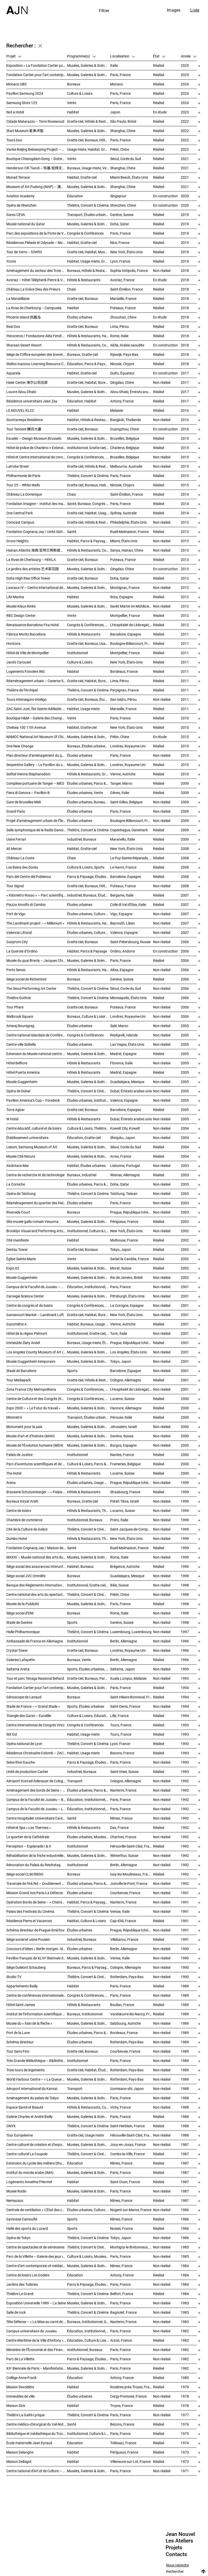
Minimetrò (14, 1417)
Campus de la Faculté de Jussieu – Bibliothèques (36, 1799)
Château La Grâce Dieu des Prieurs (33, 289)
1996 (185, 1641)
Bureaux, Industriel (81, 1174)
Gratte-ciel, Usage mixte (85, 2135)
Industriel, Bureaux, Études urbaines (88, 895)
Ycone (11, 261)
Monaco (116, 84)
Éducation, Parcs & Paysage (88, 363)
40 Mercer (14, 848)
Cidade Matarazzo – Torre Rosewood (35, 121)
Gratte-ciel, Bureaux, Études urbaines (88, 699)
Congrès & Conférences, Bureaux (88, 1995)
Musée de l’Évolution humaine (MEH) (34, 1445)
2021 (185, 158)
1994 (185, 1687)
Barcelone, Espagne (125, 634)
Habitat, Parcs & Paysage (87, 951)
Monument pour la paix (24, 1426)
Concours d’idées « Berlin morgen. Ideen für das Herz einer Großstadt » (36, 1948)
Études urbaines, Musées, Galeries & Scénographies (88, 1836)
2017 (185, 373)
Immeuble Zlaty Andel (23, 1342)
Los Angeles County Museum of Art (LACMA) (36, 1352)
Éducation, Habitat (81, 401)
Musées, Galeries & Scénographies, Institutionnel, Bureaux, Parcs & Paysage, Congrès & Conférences (88, 960)
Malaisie (116, 410)
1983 (185, 2303)
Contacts (176, 2554)
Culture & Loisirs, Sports (85, 867)
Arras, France (120, 1156)
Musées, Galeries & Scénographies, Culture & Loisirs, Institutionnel (88, 2470)
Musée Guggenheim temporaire (30, 1361)
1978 (185, 2396)
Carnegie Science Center (25, 1296)
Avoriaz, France (122, 279)
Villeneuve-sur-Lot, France (130, 2461)
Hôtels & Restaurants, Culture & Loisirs (88, 2107)
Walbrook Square (19, 1016)
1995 (185, 1669)
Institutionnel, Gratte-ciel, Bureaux (88, 447)
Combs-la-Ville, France (127, 2153)
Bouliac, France (122, 2004)
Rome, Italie (119, 335)
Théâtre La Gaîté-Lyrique (25, 2414)
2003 (185, 1165)
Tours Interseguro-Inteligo (26, 699)
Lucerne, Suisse (122, 1398)
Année (188, 56)
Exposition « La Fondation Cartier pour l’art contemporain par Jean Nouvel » (36, 65)
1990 (185, 1948)
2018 (185, 270)
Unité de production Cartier (27, 1771)
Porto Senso (15, 969)
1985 (185, 2247)
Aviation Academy (20, 196)
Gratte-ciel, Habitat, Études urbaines (88, 2070)
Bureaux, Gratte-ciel (82, 354)
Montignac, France (124, 587)
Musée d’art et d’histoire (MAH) (30, 1436)
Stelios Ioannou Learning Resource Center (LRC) (36, 363)
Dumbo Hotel (16, 1538)
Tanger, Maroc (121, 783)
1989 (185, 1986)
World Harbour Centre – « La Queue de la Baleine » (36, 2079)
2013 (185, 522)
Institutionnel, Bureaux (84, 1519)
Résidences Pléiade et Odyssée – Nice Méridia (36, 242)
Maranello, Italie (122, 839)
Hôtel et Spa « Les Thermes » (28, 1827)
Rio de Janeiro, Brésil (126, 1277)
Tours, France (120, 1725)
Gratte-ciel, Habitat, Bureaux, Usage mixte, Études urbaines (88, 1314)
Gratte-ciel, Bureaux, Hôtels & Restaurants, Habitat (88, 885)
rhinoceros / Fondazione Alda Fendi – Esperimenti (36, 335)
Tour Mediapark (18, 1380)
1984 (185, 2265)
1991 (185, 1892)
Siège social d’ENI (20, 1613)
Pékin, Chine (119, 149)
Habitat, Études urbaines (86, 1165)
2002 (185, 1230)
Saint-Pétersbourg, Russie (130, 941)
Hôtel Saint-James (20, 2004)
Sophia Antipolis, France (129, 270)
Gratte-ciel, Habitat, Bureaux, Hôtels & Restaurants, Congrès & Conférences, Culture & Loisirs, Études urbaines (88, 680)
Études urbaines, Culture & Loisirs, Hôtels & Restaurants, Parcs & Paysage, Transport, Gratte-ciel (88, 913)
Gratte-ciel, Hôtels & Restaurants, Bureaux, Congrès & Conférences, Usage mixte (88, 1380)
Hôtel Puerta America (23, 1072)
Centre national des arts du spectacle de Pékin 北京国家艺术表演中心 (36, 1594)
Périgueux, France (124, 1221)
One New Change (19, 746)
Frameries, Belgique (125, 1463)
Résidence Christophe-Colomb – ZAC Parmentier (36, 1753)
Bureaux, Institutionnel (84, 2014)
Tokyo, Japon (120, 1249)
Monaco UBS (16, 84)
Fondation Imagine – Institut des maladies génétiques (36, 503)
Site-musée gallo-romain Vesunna (32, 1221)
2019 (185, 214)
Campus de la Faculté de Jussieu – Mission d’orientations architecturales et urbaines (36, 1286)
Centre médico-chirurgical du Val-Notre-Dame (36, 2424)
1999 (185, 1482)
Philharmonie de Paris (23, 475)
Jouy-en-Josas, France (128, 2144)
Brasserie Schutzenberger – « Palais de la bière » (36, 1491)
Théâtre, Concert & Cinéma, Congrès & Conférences (88, 2247)
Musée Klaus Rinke (21, 606)
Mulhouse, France (124, 1240)
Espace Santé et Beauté (24, 2107)
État (159, 56)
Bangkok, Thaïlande (125, 419)
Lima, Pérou (119, 326)
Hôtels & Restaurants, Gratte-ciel (88, 774)
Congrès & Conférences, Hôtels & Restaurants (88, 457)
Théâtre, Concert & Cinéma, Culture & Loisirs (88, 1594)
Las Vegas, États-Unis (127, 1044)
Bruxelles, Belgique (124, 438)
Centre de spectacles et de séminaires (35, 2247)
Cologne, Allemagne (125, 1380)
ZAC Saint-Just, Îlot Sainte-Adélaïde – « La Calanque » (36, 708)
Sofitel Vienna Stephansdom (28, 774)
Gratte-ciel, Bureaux (82, 298)
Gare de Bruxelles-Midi (23, 802)
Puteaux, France (123, 307)
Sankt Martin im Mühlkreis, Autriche (131, 606)
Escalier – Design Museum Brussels (33, 438)
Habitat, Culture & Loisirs (86, 1920)
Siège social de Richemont (26, 979)
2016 (185, 410)
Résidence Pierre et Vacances (29, 1920)
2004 (185, 1128)
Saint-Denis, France (125, 1706)
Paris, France (120, 74)
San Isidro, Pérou (123, 699)
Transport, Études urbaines (88, 214)
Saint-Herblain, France (127, 2125)
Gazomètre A (16, 1324)
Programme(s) (81, 56)
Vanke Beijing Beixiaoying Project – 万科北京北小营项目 (36, 149)
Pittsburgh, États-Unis (127, 1296)
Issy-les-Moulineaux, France (131, 1874)
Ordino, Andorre (122, 951)
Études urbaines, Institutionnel (88, 1100)
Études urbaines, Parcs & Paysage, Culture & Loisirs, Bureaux (88, 1184)
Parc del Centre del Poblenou (28, 876)
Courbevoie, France (125, 1892)
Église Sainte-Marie (21, 1258)
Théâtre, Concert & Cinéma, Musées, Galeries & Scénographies (88, 1091)
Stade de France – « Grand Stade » (33, 1706)
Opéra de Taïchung (21, 1193)
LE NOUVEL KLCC (20, 410)
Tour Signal (15, 885)
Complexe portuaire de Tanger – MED (35, 783)
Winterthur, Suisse (124, 1855)
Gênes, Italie (119, 792)
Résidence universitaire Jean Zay (31, 401)
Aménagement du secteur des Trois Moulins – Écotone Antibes (36, 270)
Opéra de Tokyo (18, 2237)
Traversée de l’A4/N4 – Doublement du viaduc (36, 1883)
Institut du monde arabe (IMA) (29, 2172)
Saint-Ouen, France (125, 2181)
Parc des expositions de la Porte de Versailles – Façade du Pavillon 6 (36, 233)
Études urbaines (79, 317)
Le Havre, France (123, 867)
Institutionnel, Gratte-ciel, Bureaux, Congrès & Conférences (88, 1333)
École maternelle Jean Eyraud (29, 2442)
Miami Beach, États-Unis (129, 177)
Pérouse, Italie (121, 1417)
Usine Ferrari (16, 839)
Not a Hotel (15, 112)
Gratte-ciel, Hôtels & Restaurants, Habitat (88, 121)
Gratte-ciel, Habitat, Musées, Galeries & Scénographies (88, 251)
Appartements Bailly (22, 1986)
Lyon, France (120, 261)
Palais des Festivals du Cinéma (30, 1911)
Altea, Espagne (121, 969)
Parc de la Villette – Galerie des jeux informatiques (36, 2256)
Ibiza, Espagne (121, 596)
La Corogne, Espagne (126, 1305)
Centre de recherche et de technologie (35, 1174)
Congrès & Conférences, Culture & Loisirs (88, 1305)
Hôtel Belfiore (16, 1063)
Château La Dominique (24, 494)
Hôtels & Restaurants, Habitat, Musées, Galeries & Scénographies (88, 335)
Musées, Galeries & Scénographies (88, 65)
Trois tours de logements (25, 2070)
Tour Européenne (19, 2135)
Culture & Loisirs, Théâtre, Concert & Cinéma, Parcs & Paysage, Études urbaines (88, 1128)
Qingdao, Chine (122, 382)
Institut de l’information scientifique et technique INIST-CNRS (36, 2014)
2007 (185, 895)
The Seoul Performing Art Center (31, 988)
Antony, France (122, 401)
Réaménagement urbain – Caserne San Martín (36, 680)
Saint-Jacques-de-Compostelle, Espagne (131, 1529)
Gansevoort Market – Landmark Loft (35, 1314)
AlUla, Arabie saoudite (127, 345)
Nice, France (119, 242)
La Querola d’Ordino (22, 951)
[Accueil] (16, 7)
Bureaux (73, 84)
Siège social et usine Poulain (28, 1939)
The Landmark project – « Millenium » (35, 923)
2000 (185, 1398)
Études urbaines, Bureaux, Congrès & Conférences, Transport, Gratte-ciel (88, 802)
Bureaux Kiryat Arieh (22, 1501)
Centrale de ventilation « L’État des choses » (36, 2209)
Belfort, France (121, 2293)
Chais (71, 289)
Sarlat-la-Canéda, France (129, 1258)
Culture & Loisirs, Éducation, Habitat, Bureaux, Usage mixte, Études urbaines (88, 1715)
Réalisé (158, 65)
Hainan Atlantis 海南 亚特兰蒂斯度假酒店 (36, 550)
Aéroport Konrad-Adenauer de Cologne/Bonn (36, 1780)
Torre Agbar (15, 1109)
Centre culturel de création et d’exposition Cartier (36, 2144)
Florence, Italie (121, 1063)
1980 (185, 2377)
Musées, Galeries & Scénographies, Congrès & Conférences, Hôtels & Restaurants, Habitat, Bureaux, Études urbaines (88, 1855)
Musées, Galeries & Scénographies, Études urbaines (88, 2079)
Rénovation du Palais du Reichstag (33, 1864)
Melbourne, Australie (126, 466)
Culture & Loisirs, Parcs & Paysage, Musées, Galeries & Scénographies (88, 1463)
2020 (185, 196)
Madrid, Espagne (123, 1053)
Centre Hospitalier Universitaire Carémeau (36, 1818)
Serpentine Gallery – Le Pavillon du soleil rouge (36, 764)
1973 (185, 2452)
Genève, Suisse (121, 214)
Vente (71, 102)
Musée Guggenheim (21, 1081)
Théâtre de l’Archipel (22, 690)
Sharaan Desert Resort (24, 345)
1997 (185, 1631)
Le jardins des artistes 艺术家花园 (32, 568)
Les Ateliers (179, 2540)
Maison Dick (15, 2405)
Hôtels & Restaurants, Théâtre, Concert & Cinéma (88, 1538)
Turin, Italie (118, 1333)
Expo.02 (12, 1268)
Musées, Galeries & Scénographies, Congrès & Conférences (88, 1426)
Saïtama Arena (17, 1669)
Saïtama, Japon (122, 1669)
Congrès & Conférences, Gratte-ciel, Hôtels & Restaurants (88, 624)
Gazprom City (17, 941)
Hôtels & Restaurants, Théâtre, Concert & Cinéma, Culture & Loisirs (88, 1510)
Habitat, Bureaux (80, 1566)
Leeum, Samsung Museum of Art (31, 1146)
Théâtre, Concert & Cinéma (88, 205)
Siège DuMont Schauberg (26, 1967)
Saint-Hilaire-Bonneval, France (131, 1697)
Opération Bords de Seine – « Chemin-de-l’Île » (36, 1902)
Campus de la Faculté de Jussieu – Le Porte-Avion (36, 1808)
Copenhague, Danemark (129, 830)
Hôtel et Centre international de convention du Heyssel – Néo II (36, 457)
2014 (185, 494)
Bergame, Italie (121, 895)
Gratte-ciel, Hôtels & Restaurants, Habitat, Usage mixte (88, 466)
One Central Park (19, 513)
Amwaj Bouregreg (20, 1025)
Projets (174, 2547)
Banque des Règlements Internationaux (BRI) (36, 1585)
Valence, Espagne (124, 932)
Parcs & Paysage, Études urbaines (88, 876)
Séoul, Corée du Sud (125, 158)
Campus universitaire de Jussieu (31, 2331)
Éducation (75, 196)
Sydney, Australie (123, 513)
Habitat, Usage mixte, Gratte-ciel (88, 261)
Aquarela (13, 373)
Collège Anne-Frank (21, 2377)
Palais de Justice (19, 1454)
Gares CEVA (15, 214)
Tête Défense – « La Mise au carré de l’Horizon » (36, 2321)
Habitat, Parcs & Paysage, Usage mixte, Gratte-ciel (88, 540)
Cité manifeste (17, 1240)
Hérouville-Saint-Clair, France (131, 1846)
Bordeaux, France (124, 671)
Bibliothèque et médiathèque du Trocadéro (36, 2433)
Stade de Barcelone (21, 1370)
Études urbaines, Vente (85, 792)
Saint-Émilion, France (126, 289)
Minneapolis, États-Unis (128, 997)
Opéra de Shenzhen (21, 205)
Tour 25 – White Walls (23, 485)
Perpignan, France (124, 690)
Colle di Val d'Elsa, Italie (128, 904)
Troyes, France (121, 2405)
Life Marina (15, 596)
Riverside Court (18, 1212)
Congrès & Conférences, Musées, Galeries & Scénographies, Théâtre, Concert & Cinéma (88, 1398)
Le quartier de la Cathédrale (27, 1836)
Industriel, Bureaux (81, 839)
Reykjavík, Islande (124, 1035)
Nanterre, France (123, 1790)
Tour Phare (14, 1007)
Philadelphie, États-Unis (128, 522)
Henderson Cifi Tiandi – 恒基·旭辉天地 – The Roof (36, 168)
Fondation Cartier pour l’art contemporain (36, 1687)
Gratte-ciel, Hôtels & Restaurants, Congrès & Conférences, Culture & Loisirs (88, 522)
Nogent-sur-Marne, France (130, 2209)
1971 (185, 2470)
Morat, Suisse (120, 1268)
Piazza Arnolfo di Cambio (26, 904)
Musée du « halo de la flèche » (29, 2023)
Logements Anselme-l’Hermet (29, 2181)
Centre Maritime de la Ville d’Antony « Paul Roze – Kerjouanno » (36, 2340)
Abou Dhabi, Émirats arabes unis (131, 391)
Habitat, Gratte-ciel (82, 177)
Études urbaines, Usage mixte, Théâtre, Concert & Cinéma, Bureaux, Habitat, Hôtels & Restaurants (88, 1482)
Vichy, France (120, 2107)
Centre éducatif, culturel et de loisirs (34, 1128)
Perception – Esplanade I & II (28, 1846)
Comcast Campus (20, 522)
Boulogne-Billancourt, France (131, 643)
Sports (72, 1370)
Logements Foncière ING (25, 671)
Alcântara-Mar (17, 1165)
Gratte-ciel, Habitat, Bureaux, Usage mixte (88, 382)
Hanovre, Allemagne (125, 1408)
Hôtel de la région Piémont (26, 1333)
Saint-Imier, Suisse (124, 1771)
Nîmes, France (121, 1818)
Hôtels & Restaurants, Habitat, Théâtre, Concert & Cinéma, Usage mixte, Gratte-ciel (88, 923)
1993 (185, 1725)
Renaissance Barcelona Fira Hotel (32, 624)
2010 (185, 718)
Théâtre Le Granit (20, 2293)
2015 (185, 438)
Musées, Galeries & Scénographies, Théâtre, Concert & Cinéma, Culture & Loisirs (88, 1296)
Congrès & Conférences (85, 233)
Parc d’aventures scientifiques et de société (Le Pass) (36, 1463)
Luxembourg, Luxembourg (131, 1631)
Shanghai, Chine (122, 130)
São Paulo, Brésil (123, 121)
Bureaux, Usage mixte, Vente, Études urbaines (88, 168)
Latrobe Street (17, 466)
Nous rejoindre (177, 2565)
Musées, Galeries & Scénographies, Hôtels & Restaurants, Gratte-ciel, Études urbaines (88, 568)
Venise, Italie (120, 1911)
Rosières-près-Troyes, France (131, 2386)
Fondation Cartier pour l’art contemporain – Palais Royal (36, 74)
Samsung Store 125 (21, 102)
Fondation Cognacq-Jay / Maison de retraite (36, 1547)
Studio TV (13, 1976)
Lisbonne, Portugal (125, 1165)
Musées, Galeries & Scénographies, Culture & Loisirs (88, 2265)
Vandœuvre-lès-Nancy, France (131, 2014)
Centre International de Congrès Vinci (35, 1725)
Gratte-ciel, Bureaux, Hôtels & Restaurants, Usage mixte (88, 140)
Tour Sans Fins (17, 2051)
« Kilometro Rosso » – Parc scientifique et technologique (36, 895)
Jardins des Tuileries (22, 2284)
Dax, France (119, 1827)
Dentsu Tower (17, 1249)
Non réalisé (161, 270)
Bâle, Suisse (119, 1585)
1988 (185, 2088)
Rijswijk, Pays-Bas (124, 354)
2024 (185, 84)
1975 (185, 2433)
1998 (185, 1585)
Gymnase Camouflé (21, 2219)
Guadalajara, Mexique (127, 1081)
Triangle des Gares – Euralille (28, 1715)
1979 (185, 2386)
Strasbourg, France (125, 1491)
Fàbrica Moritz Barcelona (26, 634)
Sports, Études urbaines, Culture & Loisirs (88, 1669)
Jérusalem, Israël (123, 1426)
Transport (74, 1780)
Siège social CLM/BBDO (24, 1874)
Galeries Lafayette (20, 1659)
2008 (185, 848)
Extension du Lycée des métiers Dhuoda (36, 2163)
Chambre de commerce (24, 1519)
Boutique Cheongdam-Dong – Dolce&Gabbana (36, 158)
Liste (194, 10)
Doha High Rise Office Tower (28, 578)
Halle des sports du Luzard (27, 2228)
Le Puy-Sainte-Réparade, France (131, 857)
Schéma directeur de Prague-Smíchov (35, 1930)
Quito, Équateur (122, 373)
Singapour (118, 196)
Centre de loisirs (18, 1510)
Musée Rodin (16, 2191)
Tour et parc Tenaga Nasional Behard (35, 1678)
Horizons (13, 643)
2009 (185, 783)
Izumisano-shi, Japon (127, 2088)
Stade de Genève (19, 1622)
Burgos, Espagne (123, 1445)
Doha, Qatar (119, 223)
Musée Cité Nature (20, 1156)
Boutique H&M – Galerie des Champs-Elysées (36, 718)
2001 (185, 1286)
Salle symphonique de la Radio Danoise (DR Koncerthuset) (36, 830)
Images (173, 10)
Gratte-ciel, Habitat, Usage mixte (88, 513)
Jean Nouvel (180, 2534)
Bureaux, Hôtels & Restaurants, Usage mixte (88, 270)
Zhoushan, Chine (123, 317)
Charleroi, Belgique (124, 447)
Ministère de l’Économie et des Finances (36, 2349)
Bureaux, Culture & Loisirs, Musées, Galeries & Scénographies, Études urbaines (88, 1016)
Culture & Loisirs (80, 93)
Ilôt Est (11, 1734)
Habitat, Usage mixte (83, 708)
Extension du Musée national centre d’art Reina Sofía (36, 1053)
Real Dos (13, 326)
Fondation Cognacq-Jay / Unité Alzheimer (36, 531)
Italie (114, 65)
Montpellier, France (125, 615)
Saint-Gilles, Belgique (126, 802)
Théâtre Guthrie (18, 997)
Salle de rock (16, 2312)
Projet (13, 56)
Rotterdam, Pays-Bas (126, 1976)
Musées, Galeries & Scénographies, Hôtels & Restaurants (88, 1053)
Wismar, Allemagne (125, 1174)
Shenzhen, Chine (123, 205)
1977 (185, 2414)
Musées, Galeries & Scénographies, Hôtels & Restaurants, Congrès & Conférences (88, 1445)
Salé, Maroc (119, 1025)
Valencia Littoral (19, 932)
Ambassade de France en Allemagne (34, 1641)
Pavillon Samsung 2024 (24, 93)
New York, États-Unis (126, 251)
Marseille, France (123, 298)
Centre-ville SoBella (21, 1044)
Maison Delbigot (19, 2461)
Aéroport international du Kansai (31, 2088)
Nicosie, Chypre (122, 363)
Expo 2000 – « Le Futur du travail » (33, 1408)
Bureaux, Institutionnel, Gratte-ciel (88, 2321)
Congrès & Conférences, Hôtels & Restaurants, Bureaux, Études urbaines (88, 1389)
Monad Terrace (18, 177)
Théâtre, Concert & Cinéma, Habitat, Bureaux (88, 1976)
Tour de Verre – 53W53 (24, 251)
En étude (160, 112)
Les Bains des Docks (22, 867)
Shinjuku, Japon (122, 1137)
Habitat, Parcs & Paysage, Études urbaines (88, 1902)
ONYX (11, 2125)
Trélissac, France (123, 2442)
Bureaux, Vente (79, 1659)
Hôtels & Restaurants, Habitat (88, 969)
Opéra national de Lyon (24, 1743)
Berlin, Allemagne (123, 1641)
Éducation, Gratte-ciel (84, 1137)
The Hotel (13, 1473)
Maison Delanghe (19, 2452)
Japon (115, 112)
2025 (185, 65)
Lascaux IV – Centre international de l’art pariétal (36, 587)
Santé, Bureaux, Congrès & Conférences (88, 503)
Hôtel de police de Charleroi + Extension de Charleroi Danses (36, 447)
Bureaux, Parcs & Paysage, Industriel (88, 1967)
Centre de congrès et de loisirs (29, 1305)
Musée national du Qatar (25, 223)
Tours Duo (14, 140)
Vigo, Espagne (121, 913)
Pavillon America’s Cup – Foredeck (33, 1100)
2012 (185, 578)
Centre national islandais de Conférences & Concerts (36, 1035)
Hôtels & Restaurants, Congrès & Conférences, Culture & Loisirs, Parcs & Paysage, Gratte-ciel (88, 550)
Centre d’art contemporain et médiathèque (36, 2265)
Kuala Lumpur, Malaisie (128, 1678)
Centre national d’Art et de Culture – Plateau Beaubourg (36, 2470)
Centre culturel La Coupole (26, 2153)
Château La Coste (20, 857)
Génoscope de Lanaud (23, 1697)
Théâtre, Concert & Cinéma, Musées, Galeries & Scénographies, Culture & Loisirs (88, 1529)
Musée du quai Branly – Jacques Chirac (36, 960)
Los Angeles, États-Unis (128, 1352)
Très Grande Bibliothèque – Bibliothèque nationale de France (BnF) (36, 2060)
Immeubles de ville (20, 2396)
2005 (185, 1025)
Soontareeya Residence (24, 419)
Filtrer (104, 10)
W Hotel (12, 1119)
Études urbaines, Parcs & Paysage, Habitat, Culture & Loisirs (88, 1790)
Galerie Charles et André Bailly (29, 2116)
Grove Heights (17, 540)
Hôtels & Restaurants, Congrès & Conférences (88, 345)
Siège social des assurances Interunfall (36, 1566)
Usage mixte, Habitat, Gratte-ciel (88, 149)
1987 (185, 2144)
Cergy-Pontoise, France (128, 2396)
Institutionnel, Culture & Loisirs (88, 1230)
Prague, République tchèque (131, 1212)
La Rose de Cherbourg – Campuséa (34, 307)
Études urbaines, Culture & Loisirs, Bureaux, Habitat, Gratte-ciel (88, 932)
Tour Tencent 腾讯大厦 (23, 429)
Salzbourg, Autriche (125, 2023)
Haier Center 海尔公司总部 (27, 382)
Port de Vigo (15, 913)
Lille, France (119, 1715)
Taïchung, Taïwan (123, 1193)
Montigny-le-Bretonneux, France (131, 2247)
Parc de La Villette (20, 2359)
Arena (11, 1482)
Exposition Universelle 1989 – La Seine (36, 2303)
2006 (185, 941)
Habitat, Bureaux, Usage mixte (88, 1324)
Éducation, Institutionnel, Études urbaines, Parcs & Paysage (88, 2331)
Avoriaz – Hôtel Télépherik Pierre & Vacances (36, 279)
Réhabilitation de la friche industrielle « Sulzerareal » (36, 1855)
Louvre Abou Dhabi (21, 391)
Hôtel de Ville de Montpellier (27, 652)
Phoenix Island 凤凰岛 (23, 317)
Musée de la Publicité (22, 1603)
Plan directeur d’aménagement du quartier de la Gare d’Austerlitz (36, 755)
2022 (185, 121)
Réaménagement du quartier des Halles (36, 1202)
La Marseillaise (17, 298)
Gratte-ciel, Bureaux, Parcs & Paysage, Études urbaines (88, 1678)
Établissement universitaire (27, 1137)
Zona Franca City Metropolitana (31, 1389)
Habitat (73, 112)
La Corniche (15, 1184)
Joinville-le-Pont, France (128, 1883)
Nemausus (14, 2200)
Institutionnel (77, 652)
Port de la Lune (18, 2032)
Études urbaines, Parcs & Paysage (88, 783)
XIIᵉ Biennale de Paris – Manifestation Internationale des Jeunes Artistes (36, 2368)
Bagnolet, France (123, 2312)
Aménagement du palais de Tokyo (32, 2097)
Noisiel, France (121, 2228)
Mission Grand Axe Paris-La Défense (34, 1892)
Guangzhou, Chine (124, 429)
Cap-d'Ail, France (123, 1920)
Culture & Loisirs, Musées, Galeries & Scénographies (88, 2256)
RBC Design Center (21, 615)
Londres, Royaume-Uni (127, 746)
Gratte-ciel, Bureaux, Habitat (88, 485)
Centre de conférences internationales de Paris (36, 1995)
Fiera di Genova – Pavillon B (28, 792)
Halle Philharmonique (23, 1631)
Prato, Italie (119, 1519)
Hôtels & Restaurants (83, 279)
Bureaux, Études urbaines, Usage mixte (88, 746)
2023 (185, 112)
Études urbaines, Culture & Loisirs (88, 2209)
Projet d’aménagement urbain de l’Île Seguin (36, 820)
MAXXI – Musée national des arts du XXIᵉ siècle (36, 1557)
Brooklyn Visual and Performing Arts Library (36, 1230)
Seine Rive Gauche (20, 1762)
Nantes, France (122, 1454)
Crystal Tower (17, 1650)
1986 (185, 2209)
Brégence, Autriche (124, 1566)
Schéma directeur (20, 2042)
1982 (185, 2331)
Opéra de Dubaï (18, 1091)
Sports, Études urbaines (85, 1706)
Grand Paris (15, 811)
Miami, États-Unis (123, 540)
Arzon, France (121, 2340)
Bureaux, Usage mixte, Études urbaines (88, 1342)
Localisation (122, 56)
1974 (185, 2442)
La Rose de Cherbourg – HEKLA (31, 559)
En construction (165, 196)
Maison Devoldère (20, 2386)
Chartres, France (123, 1836)
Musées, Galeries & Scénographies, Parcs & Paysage (88, 587)
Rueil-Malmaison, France (129, 531)
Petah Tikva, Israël (124, 1501)
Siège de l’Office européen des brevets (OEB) (36, 354)
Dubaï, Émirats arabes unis (131, 1091)
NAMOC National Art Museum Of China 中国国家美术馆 (36, 736)
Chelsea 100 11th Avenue (26, 727)
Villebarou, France (124, 1939)
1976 (185, 2424)
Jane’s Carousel (18, 662)
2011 (185, 634)
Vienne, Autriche (122, 774)
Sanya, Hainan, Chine (126, 550)
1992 (185, 1780)
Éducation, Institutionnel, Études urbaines (88, 1286)
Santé (71, 531)
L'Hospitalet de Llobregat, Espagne (131, 624)
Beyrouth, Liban (122, 923)
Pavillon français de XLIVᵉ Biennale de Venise (36, 1958)
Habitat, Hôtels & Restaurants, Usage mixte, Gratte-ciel (88, 419)
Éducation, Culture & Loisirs (88, 2340)
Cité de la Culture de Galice (26, 1529)
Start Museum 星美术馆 (24, 130)
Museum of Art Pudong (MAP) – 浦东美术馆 (36, 186)
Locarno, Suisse (122, 1510)
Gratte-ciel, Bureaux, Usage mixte (88, 643)
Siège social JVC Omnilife (25, 1575)
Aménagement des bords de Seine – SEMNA (36, 1790)
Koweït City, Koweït (125, 1128)
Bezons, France (122, 1753)
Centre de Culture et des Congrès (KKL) (36, 1398)
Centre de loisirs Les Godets (27, 2275)
